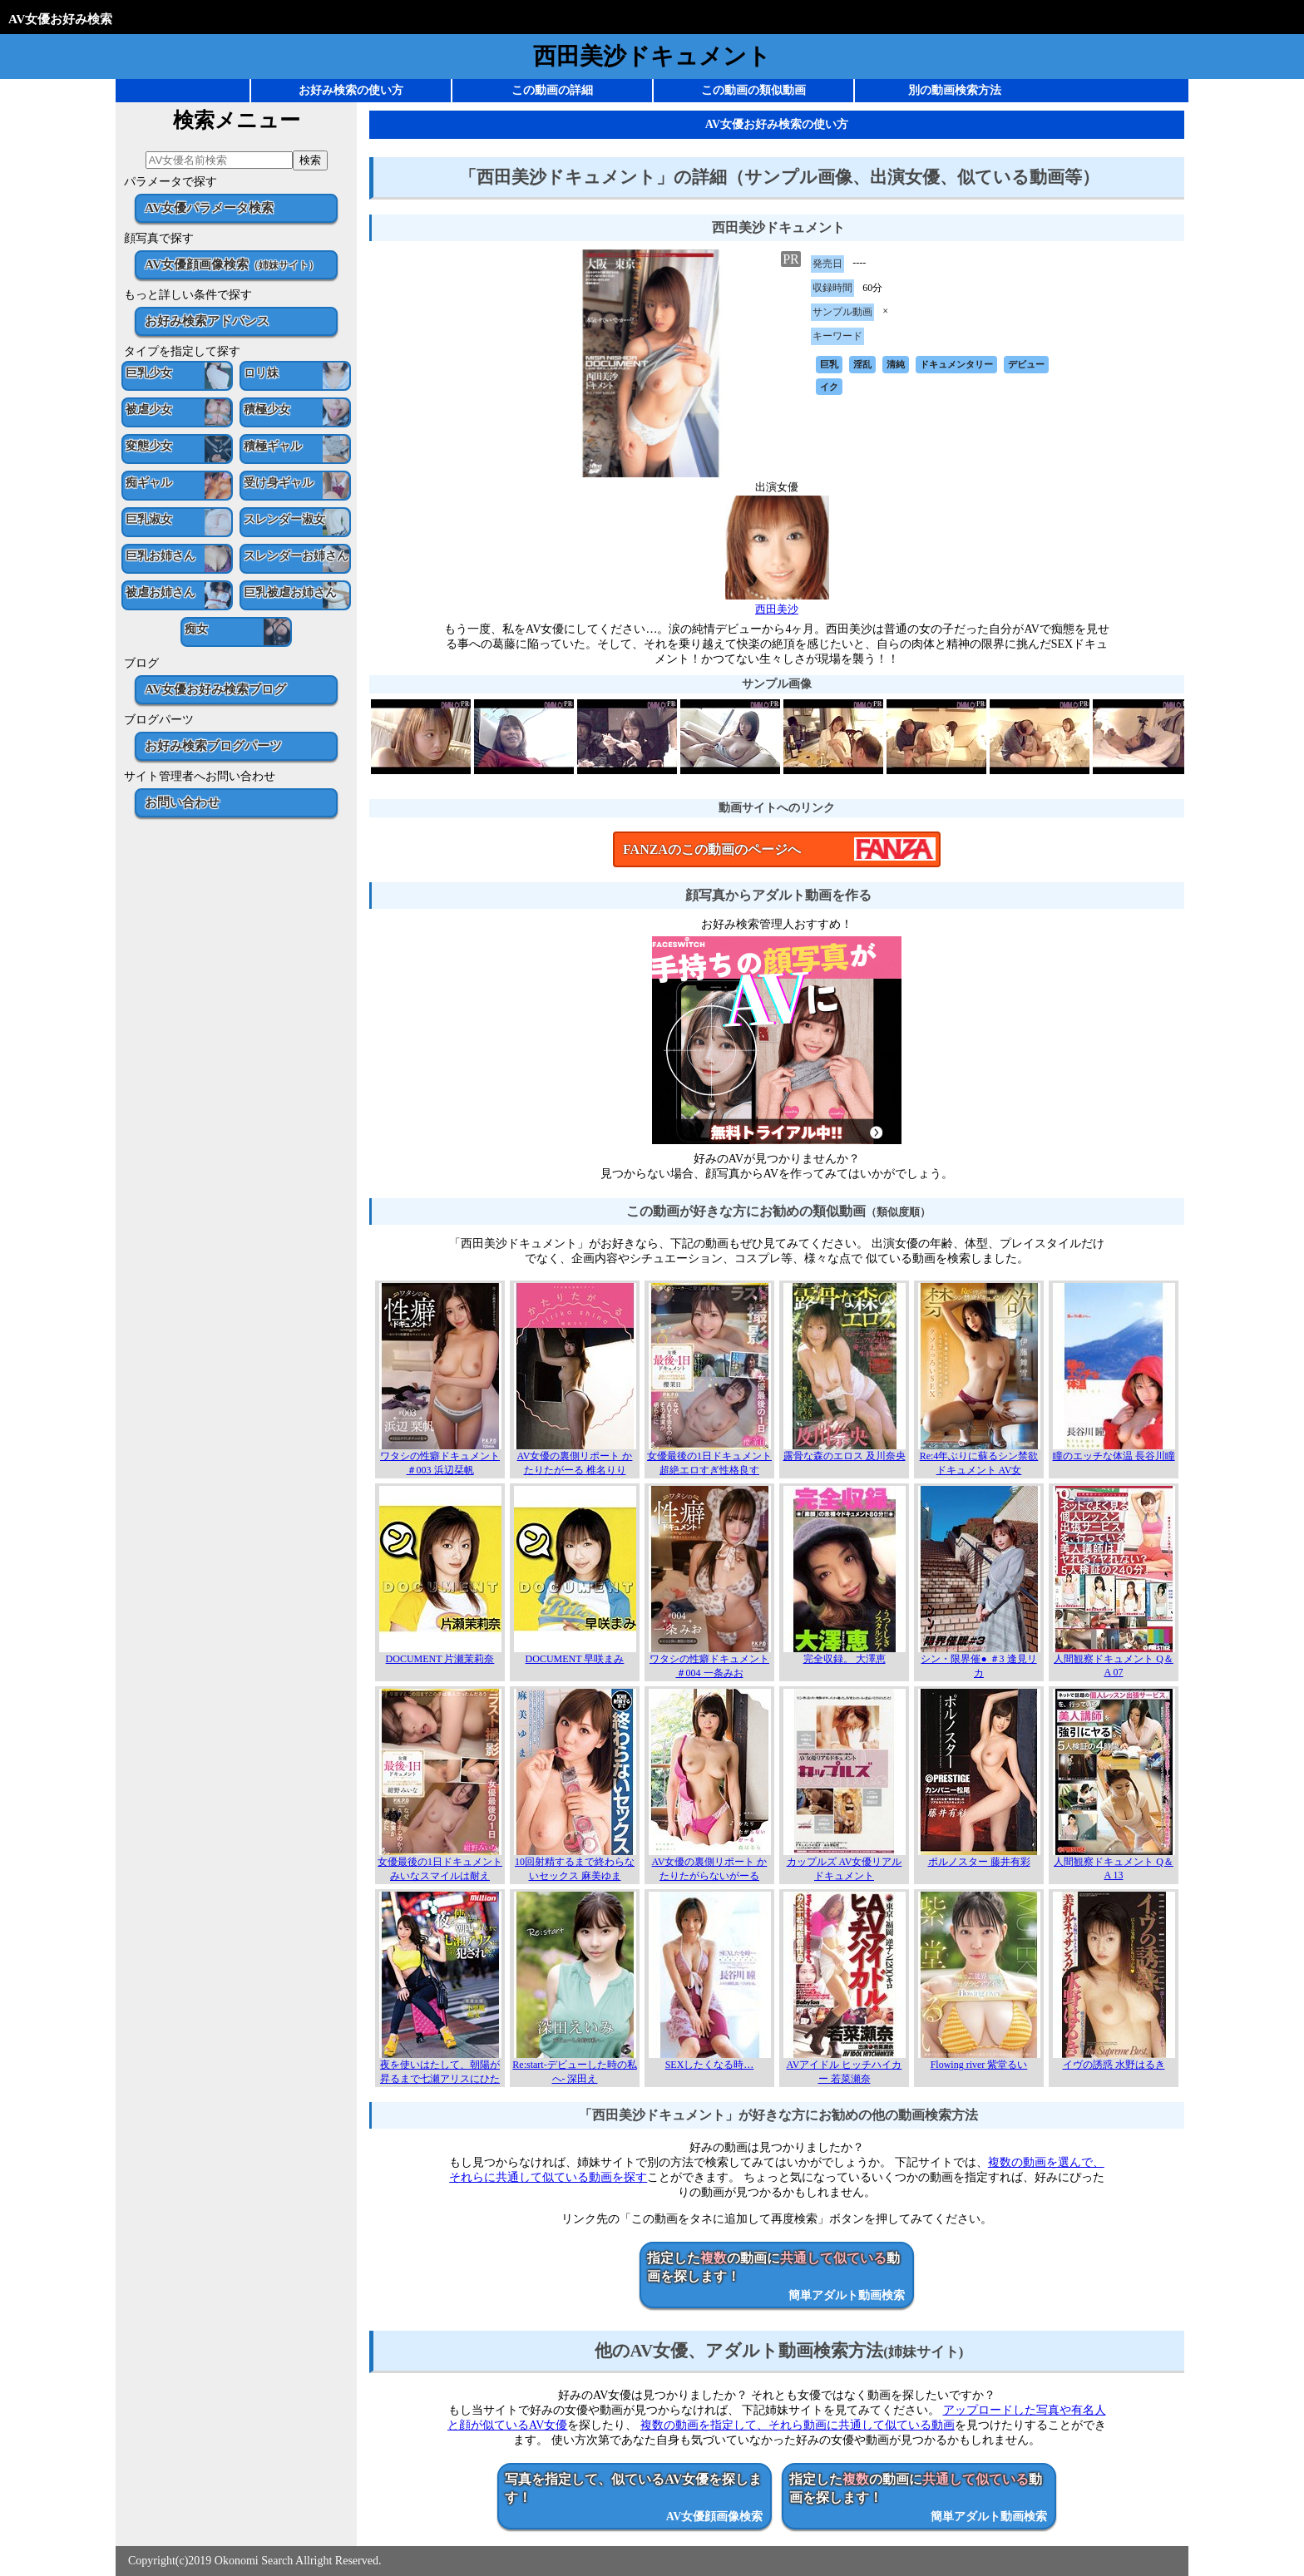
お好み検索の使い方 (351, 90)
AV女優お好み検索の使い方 (776, 124)
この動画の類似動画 (753, 90)
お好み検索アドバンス (207, 320)
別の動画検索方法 (954, 90)
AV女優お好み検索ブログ (215, 689)
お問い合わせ (182, 802)
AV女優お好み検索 (60, 19)
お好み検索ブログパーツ (213, 745)
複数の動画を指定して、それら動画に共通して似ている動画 (797, 2425)
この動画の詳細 (552, 90)
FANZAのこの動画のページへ (712, 849)
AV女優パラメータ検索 (209, 207)
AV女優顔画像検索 (232, 264)
